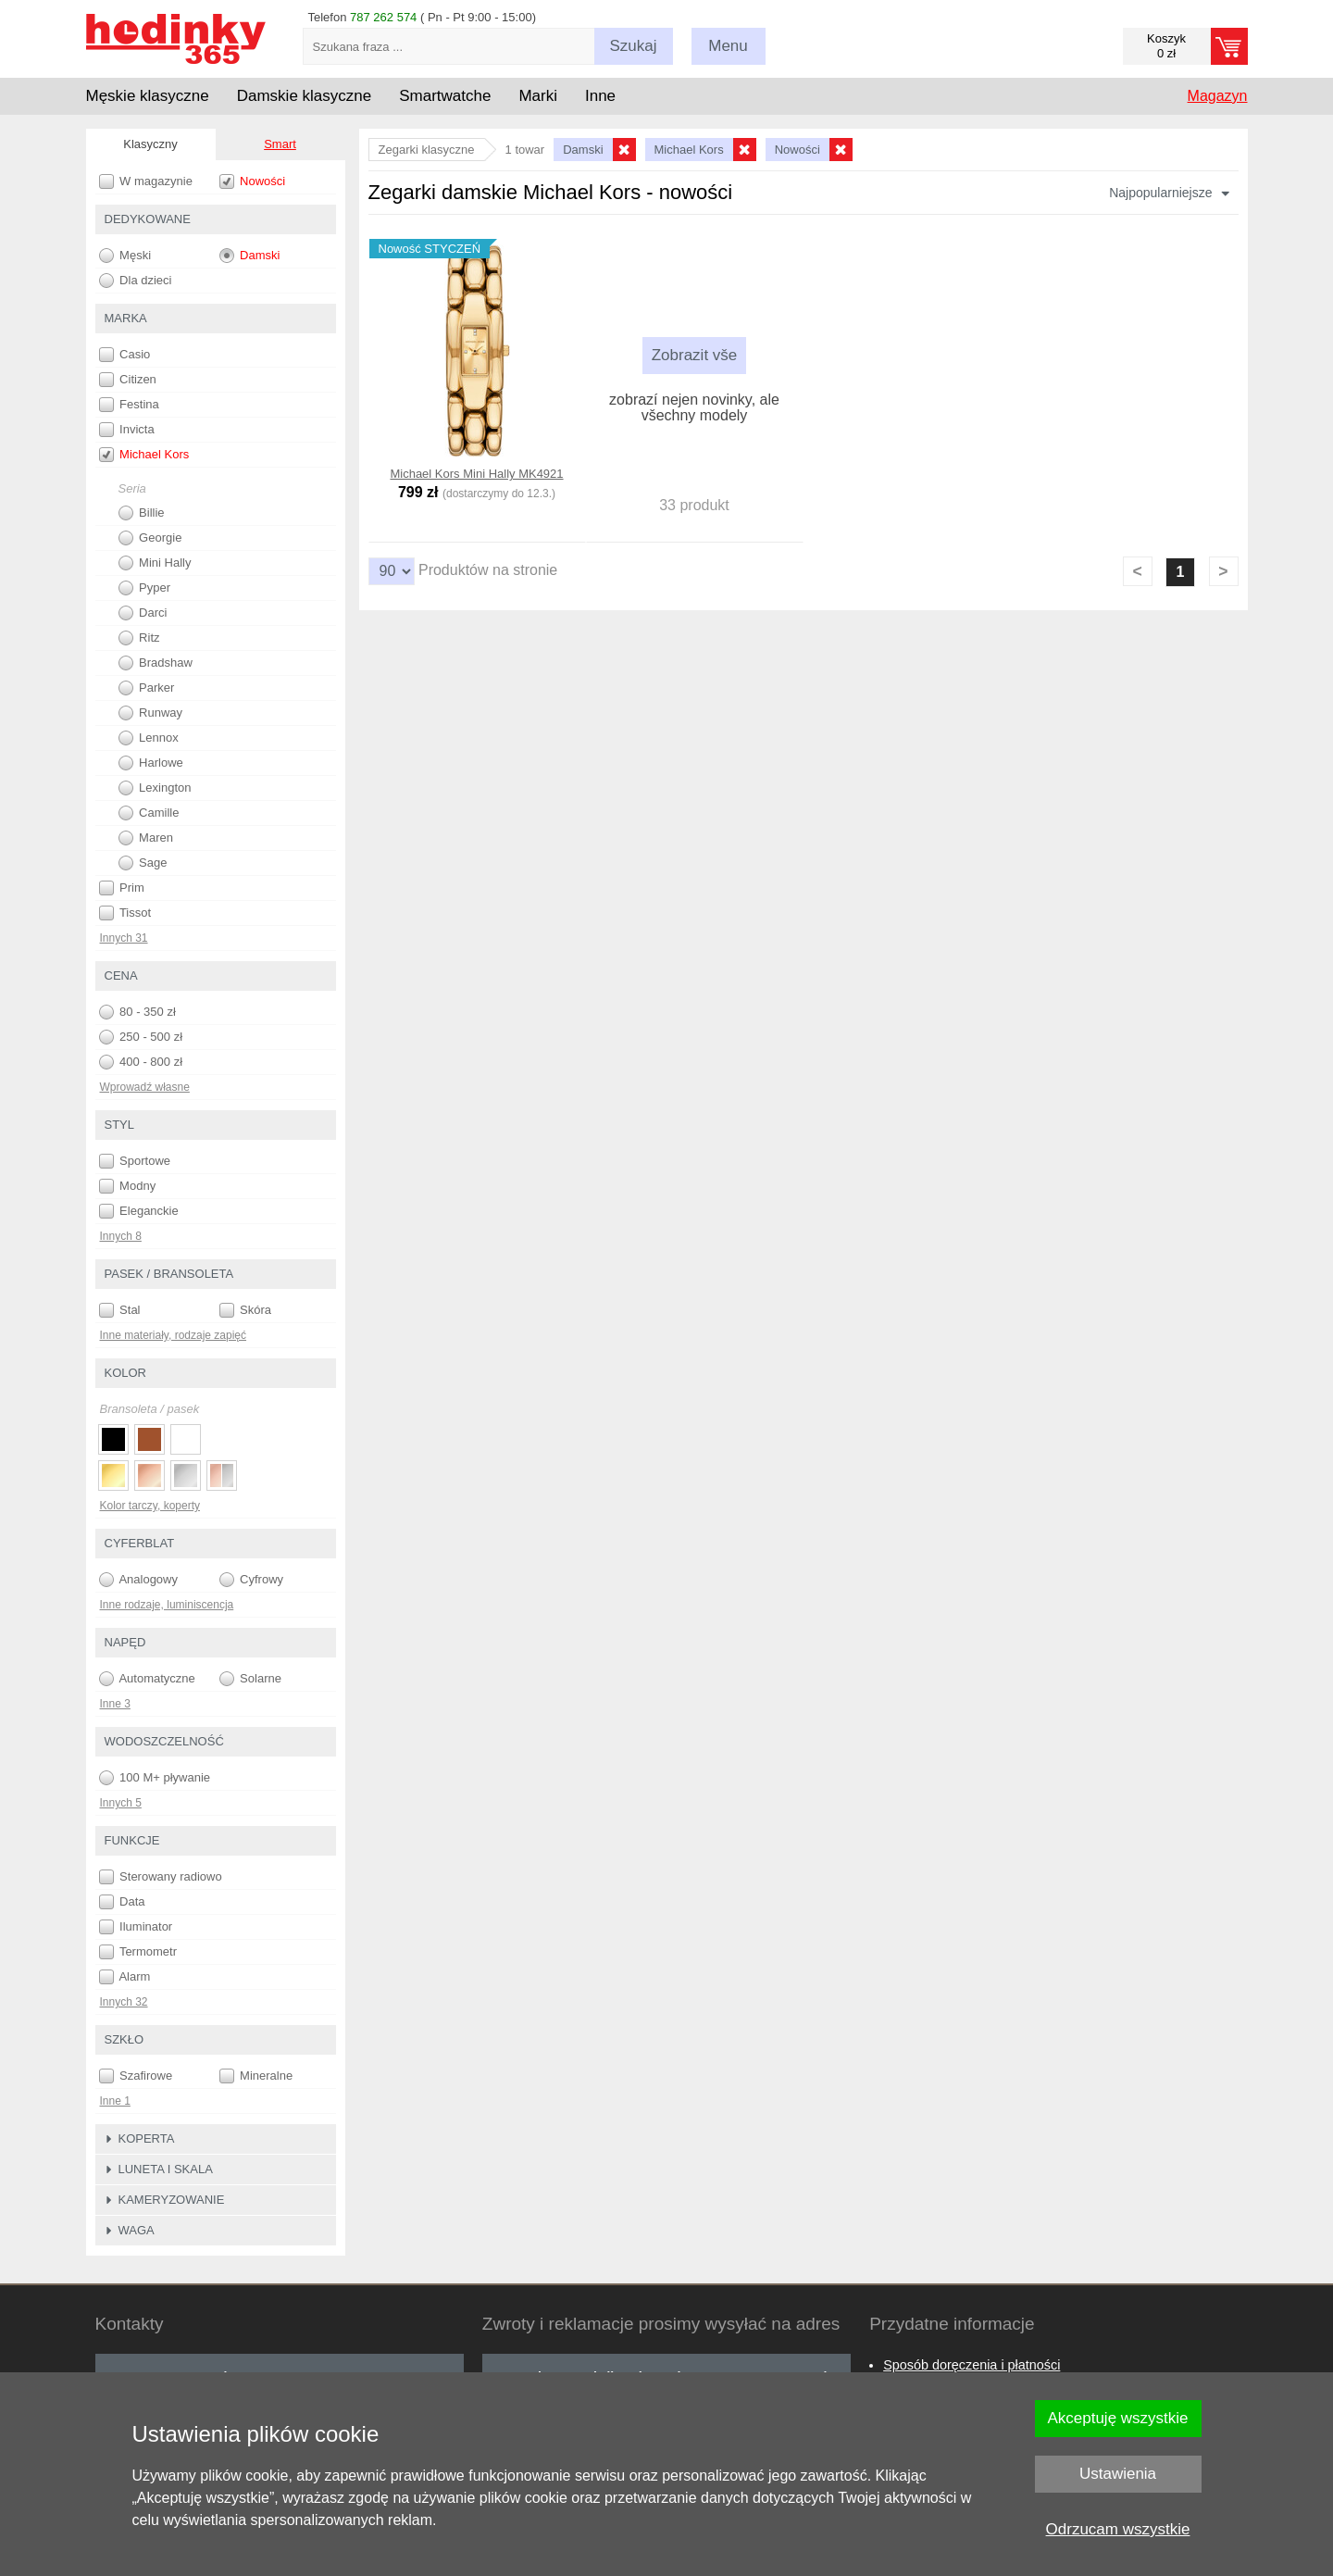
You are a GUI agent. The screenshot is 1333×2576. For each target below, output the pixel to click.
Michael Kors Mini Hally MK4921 (476, 474)
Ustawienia (1117, 2473)
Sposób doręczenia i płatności (971, 2364)
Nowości (252, 181)
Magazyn (1218, 96)
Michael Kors (144, 454)
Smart (280, 144)
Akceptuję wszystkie (1117, 2418)
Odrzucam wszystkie (1118, 2529)
